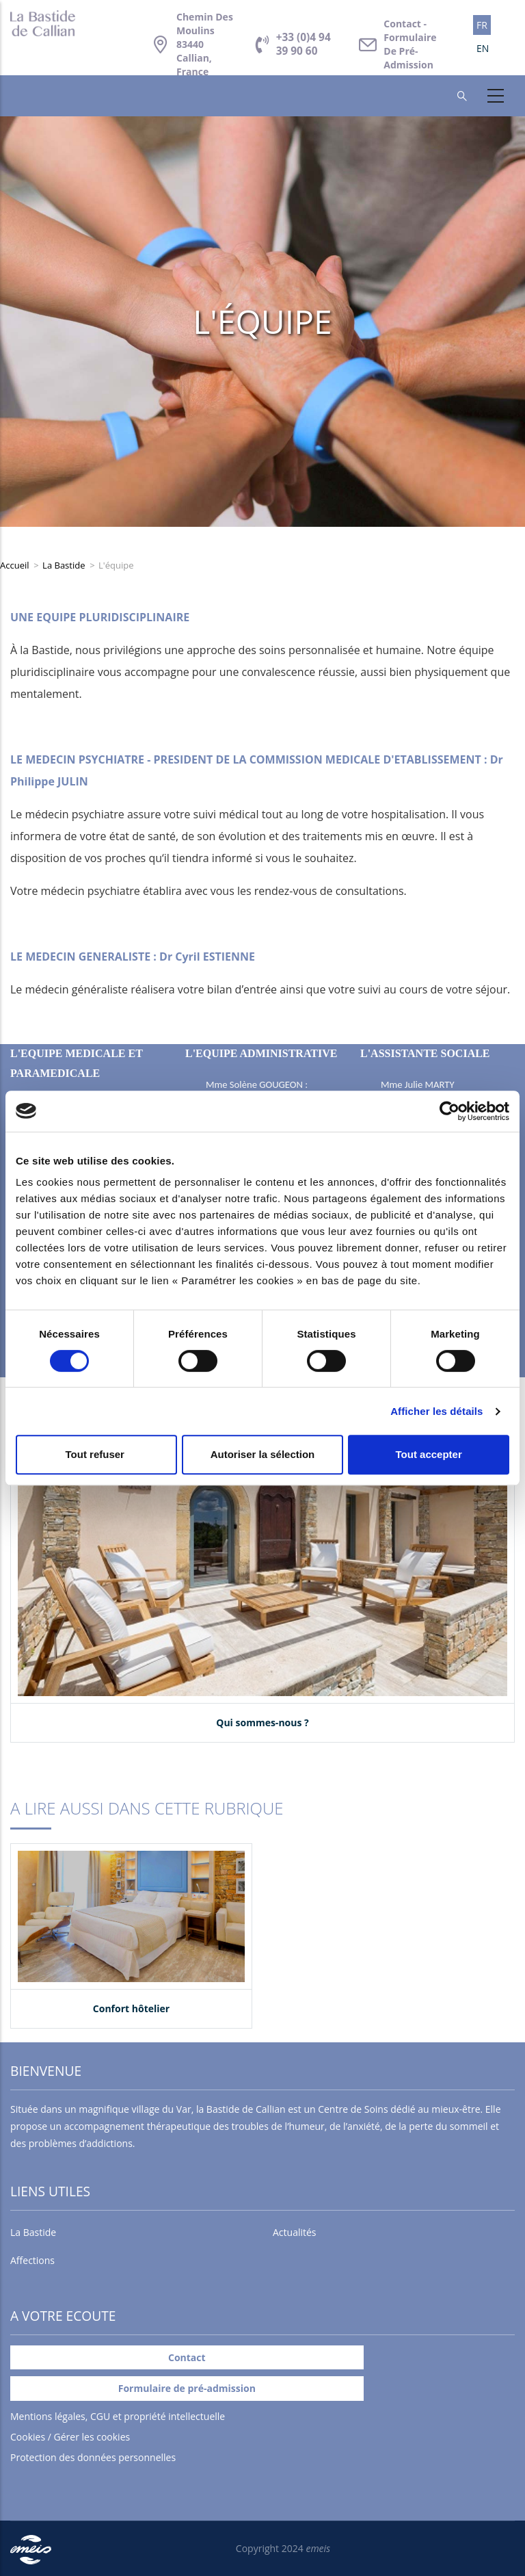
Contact (409, 44)
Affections (32, 2260)
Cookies (27, 2436)
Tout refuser (97, 1454)
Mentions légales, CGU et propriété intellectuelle (117, 2416)
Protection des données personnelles (93, 2457)
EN (482, 48)
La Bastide (63, 565)
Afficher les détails (436, 1411)
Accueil (14, 565)
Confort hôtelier (131, 2008)
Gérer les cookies (92, 2436)
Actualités (295, 2232)
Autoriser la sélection (263, 1454)
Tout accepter (429, 1454)
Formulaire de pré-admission (187, 2388)
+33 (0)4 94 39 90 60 (303, 44)
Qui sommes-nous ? (262, 1722)
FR (481, 24)
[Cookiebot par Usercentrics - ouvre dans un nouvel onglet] (449, 1111)
